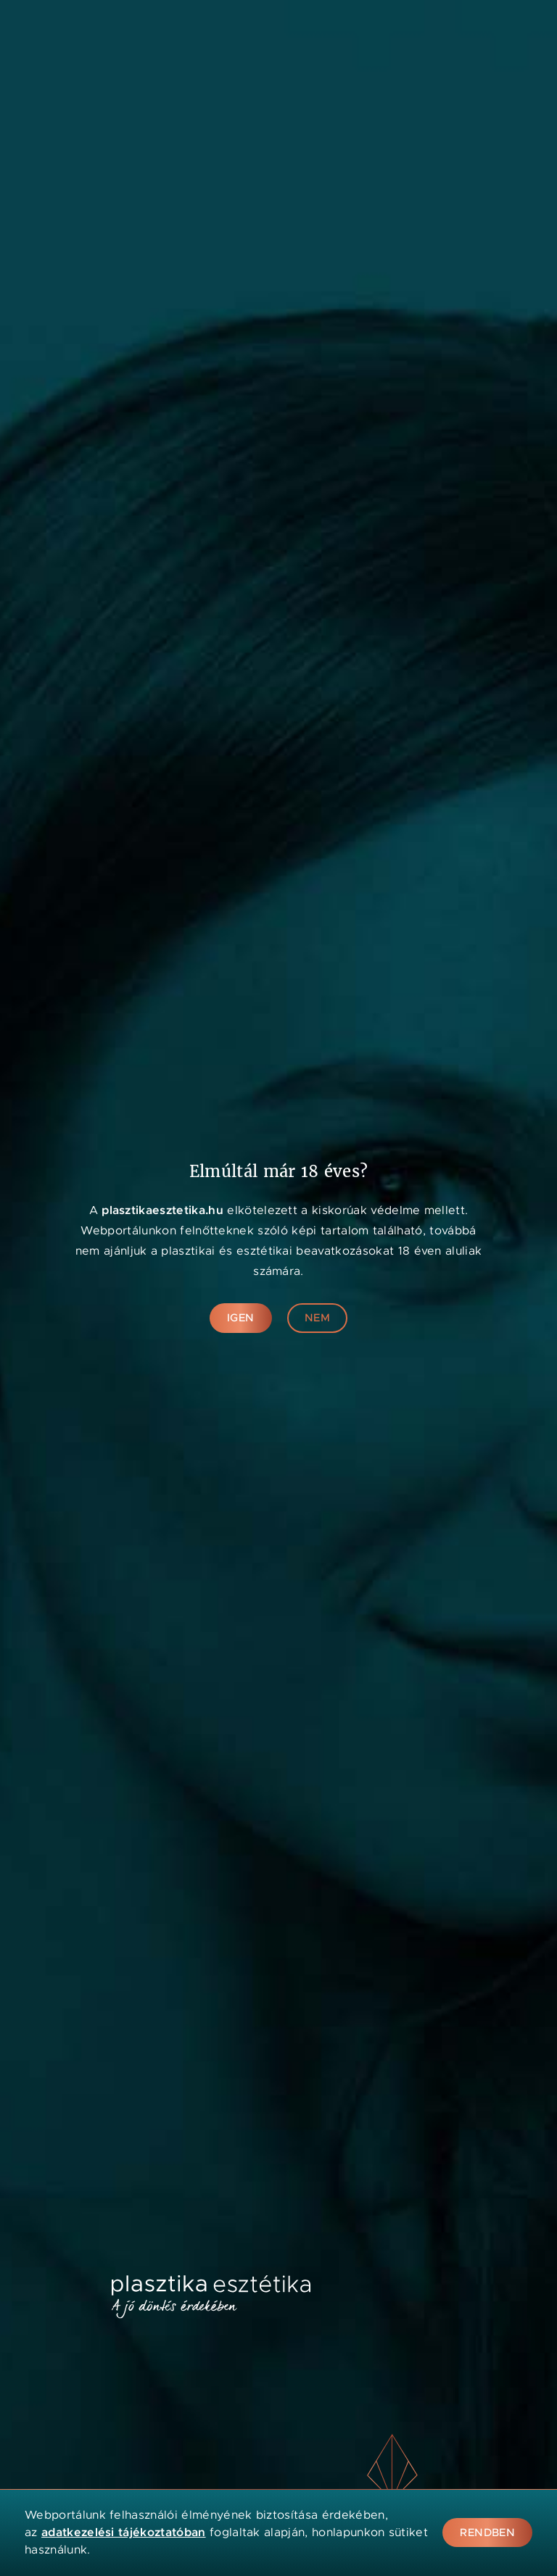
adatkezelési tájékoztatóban (123, 2532)
